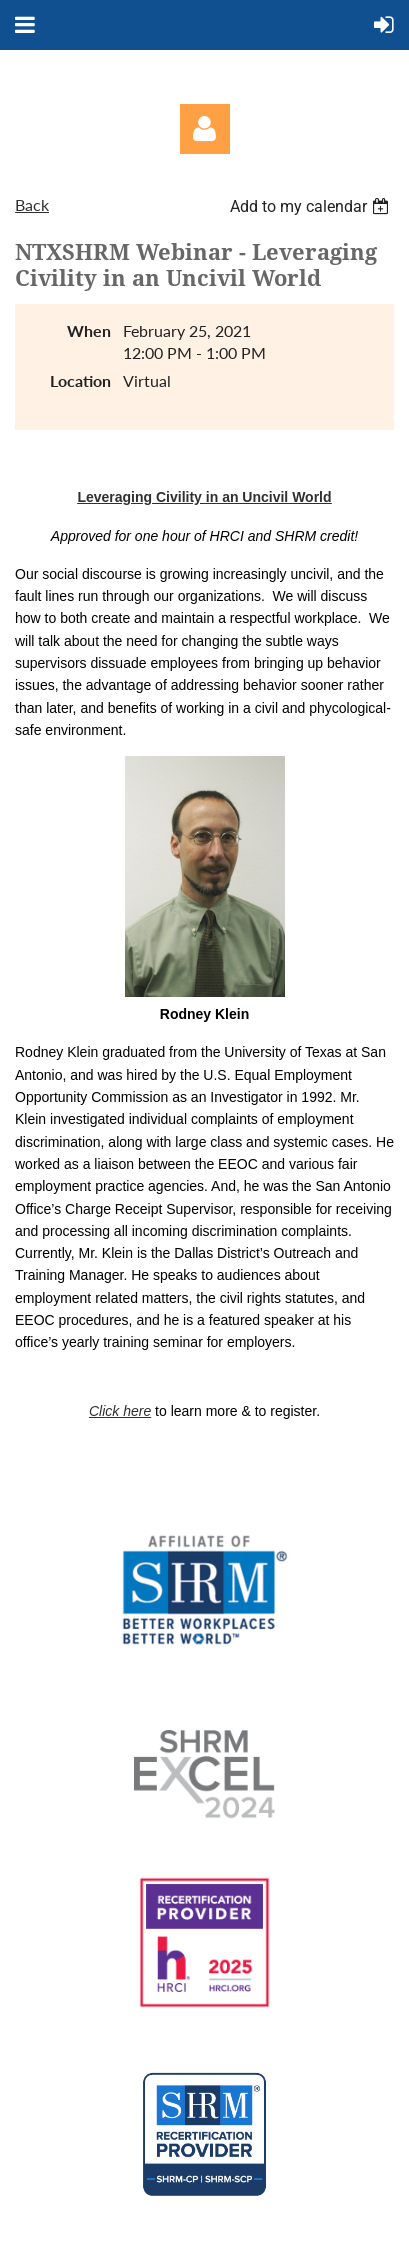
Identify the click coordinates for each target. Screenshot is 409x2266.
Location (80, 380)
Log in (205, 129)
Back (32, 204)
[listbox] (312, 206)
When (89, 330)
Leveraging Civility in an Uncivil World (204, 497)
